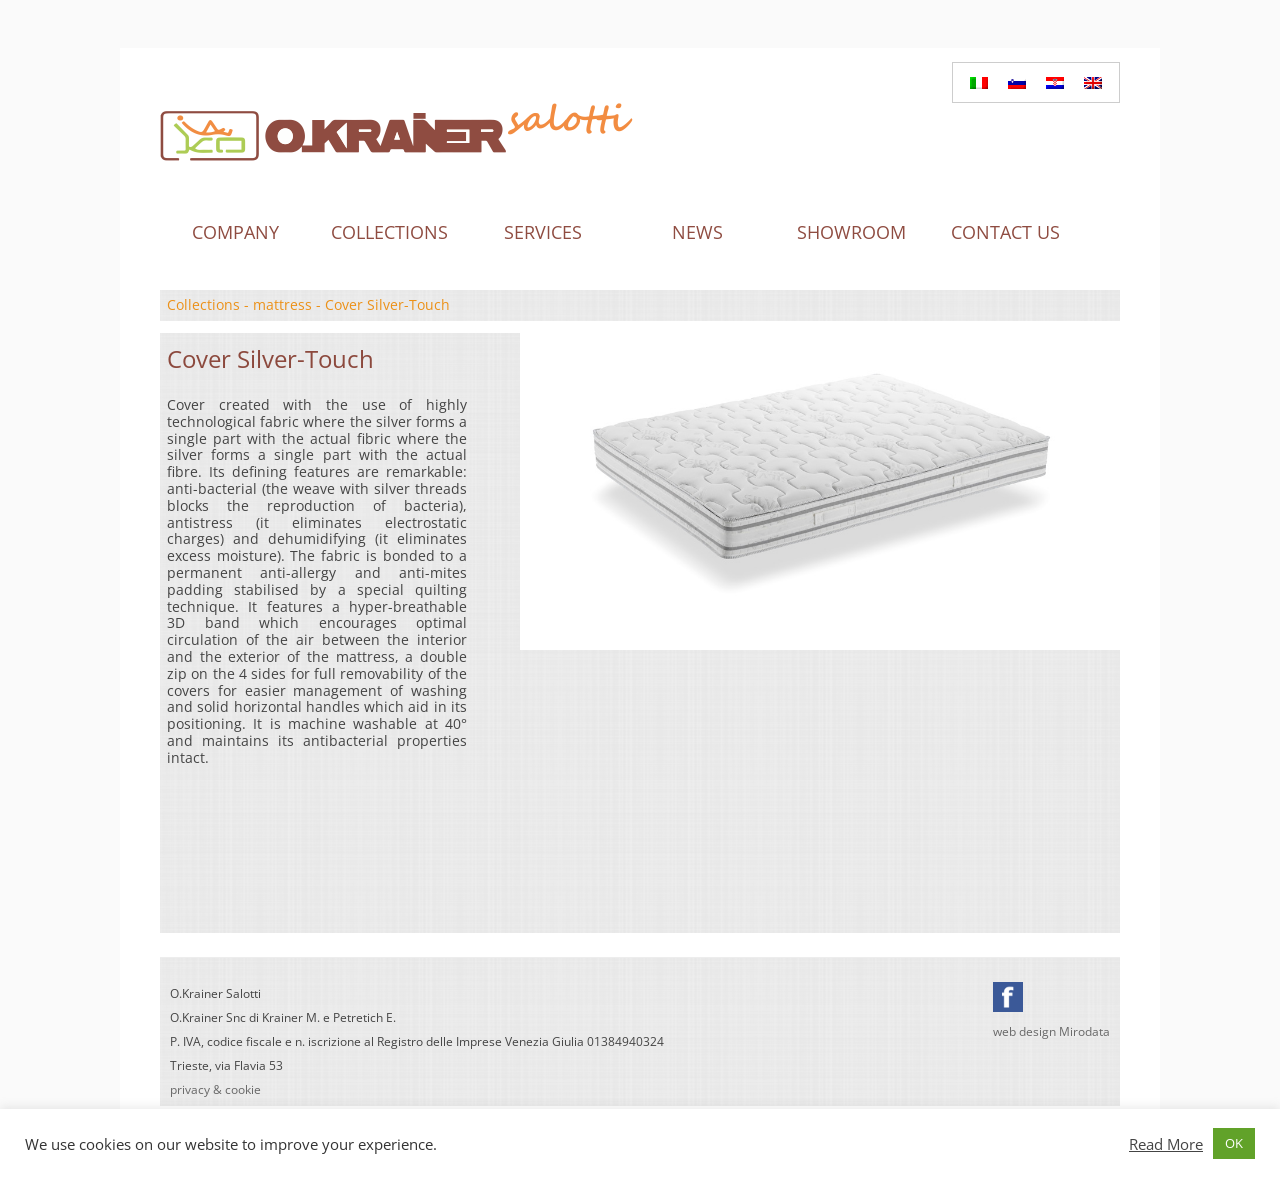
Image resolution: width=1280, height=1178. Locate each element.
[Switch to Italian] (979, 82)
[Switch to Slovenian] (1017, 82)
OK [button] (1234, 1143)
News (697, 232)
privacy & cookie (215, 1089)
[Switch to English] (1093, 82)
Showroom (851, 232)
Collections (389, 232)
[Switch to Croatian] (1055, 82)
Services (543, 232)
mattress (282, 304)
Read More (1166, 1144)
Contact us (1005, 232)
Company (235, 232)
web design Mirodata (1051, 1031)
